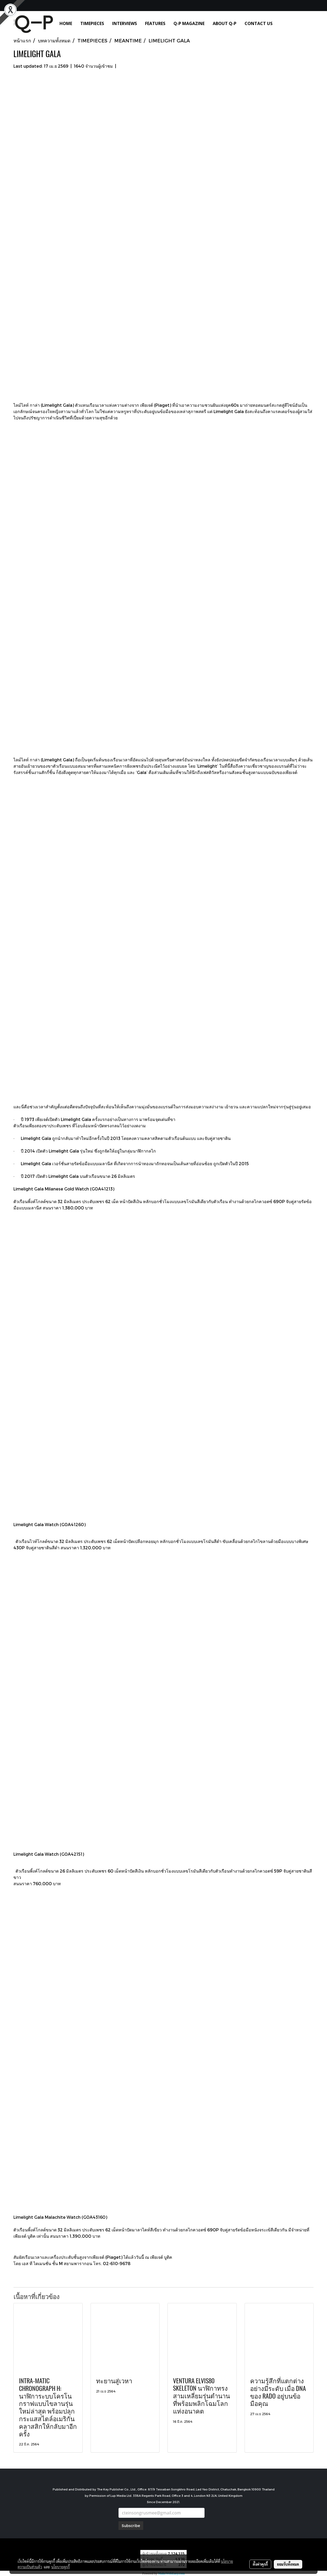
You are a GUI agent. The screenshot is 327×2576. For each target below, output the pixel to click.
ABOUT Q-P (224, 23)
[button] (284, 23)
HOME (66, 23)
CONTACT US (258, 23)
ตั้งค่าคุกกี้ (260, 2564)
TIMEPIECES (92, 23)
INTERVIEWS (124, 23)
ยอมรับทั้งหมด (288, 2564)
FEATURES (155, 23)
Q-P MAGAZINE (189, 23)
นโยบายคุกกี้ (60, 2566)
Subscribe (131, 2525)
